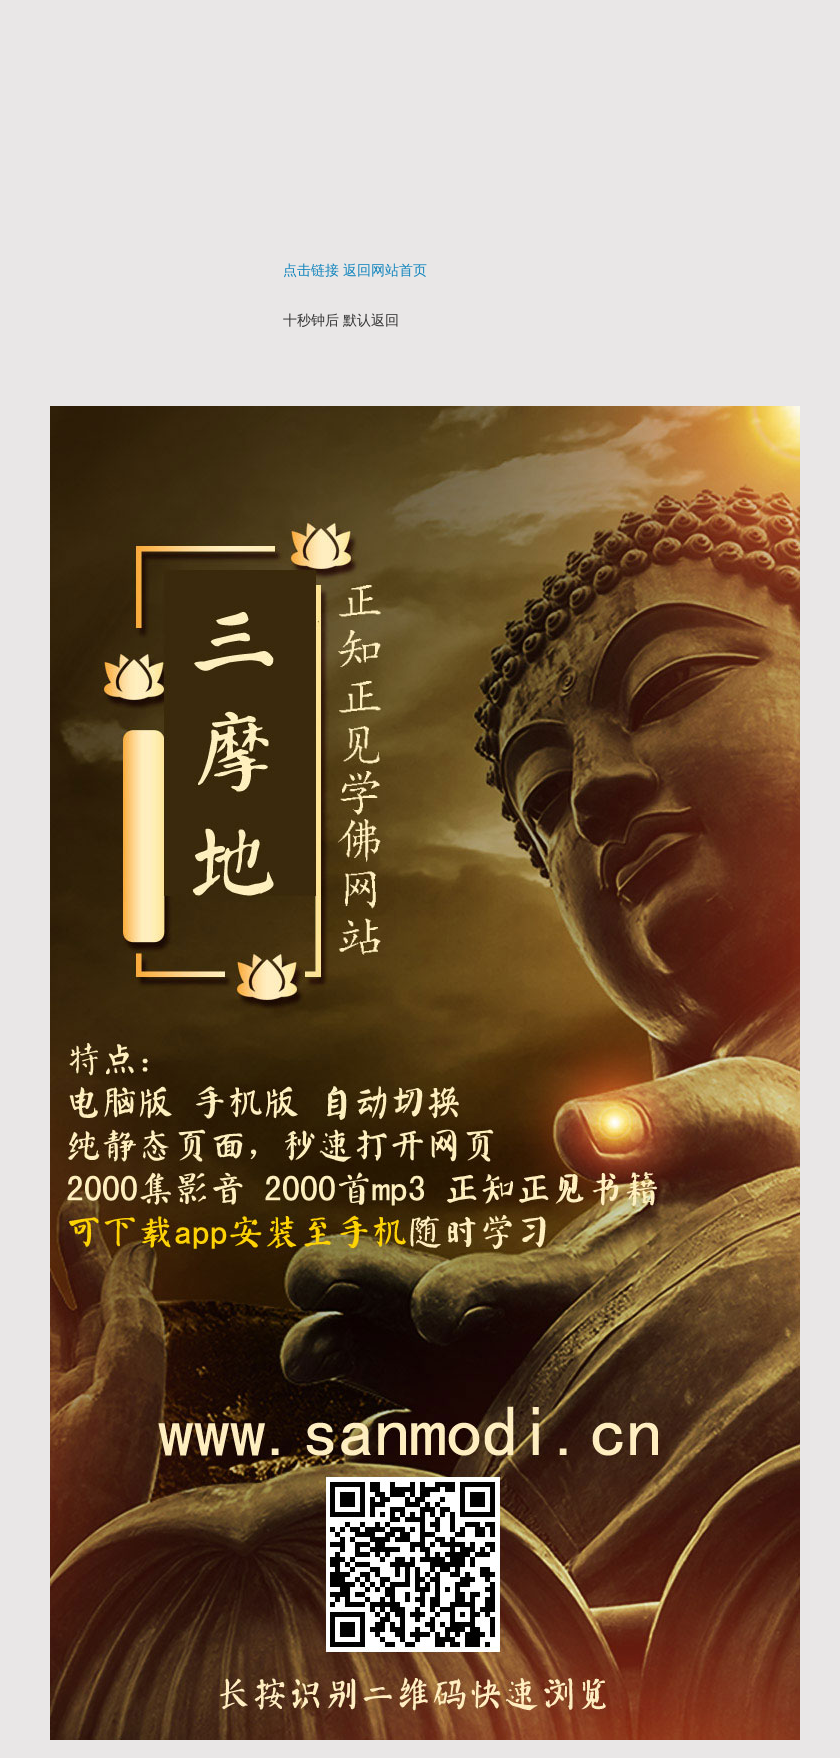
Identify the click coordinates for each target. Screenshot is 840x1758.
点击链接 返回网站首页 (355, 270)
